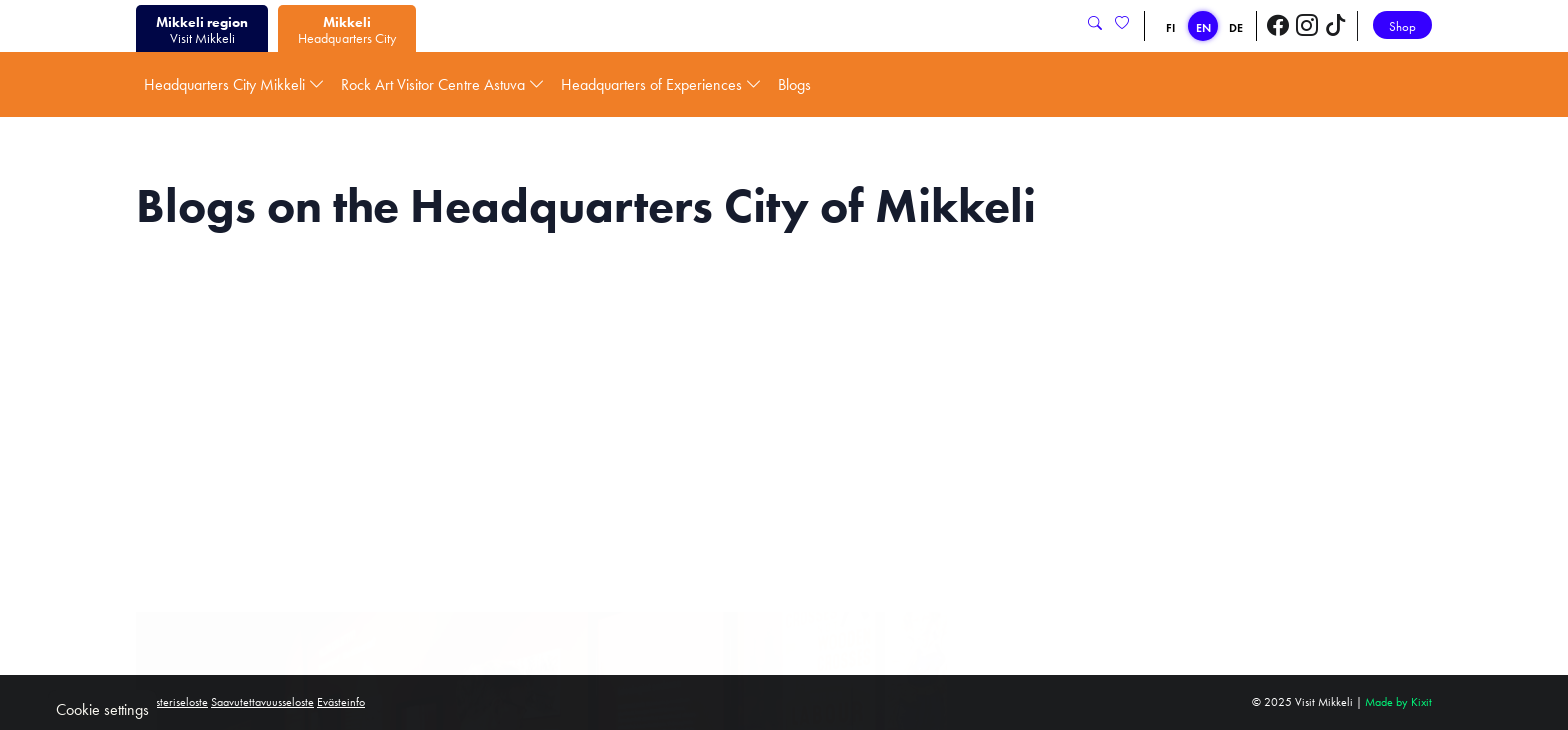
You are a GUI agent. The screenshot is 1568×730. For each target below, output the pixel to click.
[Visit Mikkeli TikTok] (1336, 26)
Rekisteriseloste (172, 702)
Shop (1402, 26)
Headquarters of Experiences (661, 84)
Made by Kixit (1398, 702)
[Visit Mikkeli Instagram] (1307, 26)
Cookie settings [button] (102, 709)
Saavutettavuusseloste (262, 702)
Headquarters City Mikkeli (234, 84)
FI (1170, 27)
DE (1236, 27)
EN (1203, 27)
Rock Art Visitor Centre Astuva (443, 84)
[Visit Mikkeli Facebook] (1278, 26)
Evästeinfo (341, 702)
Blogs (794, 84)
